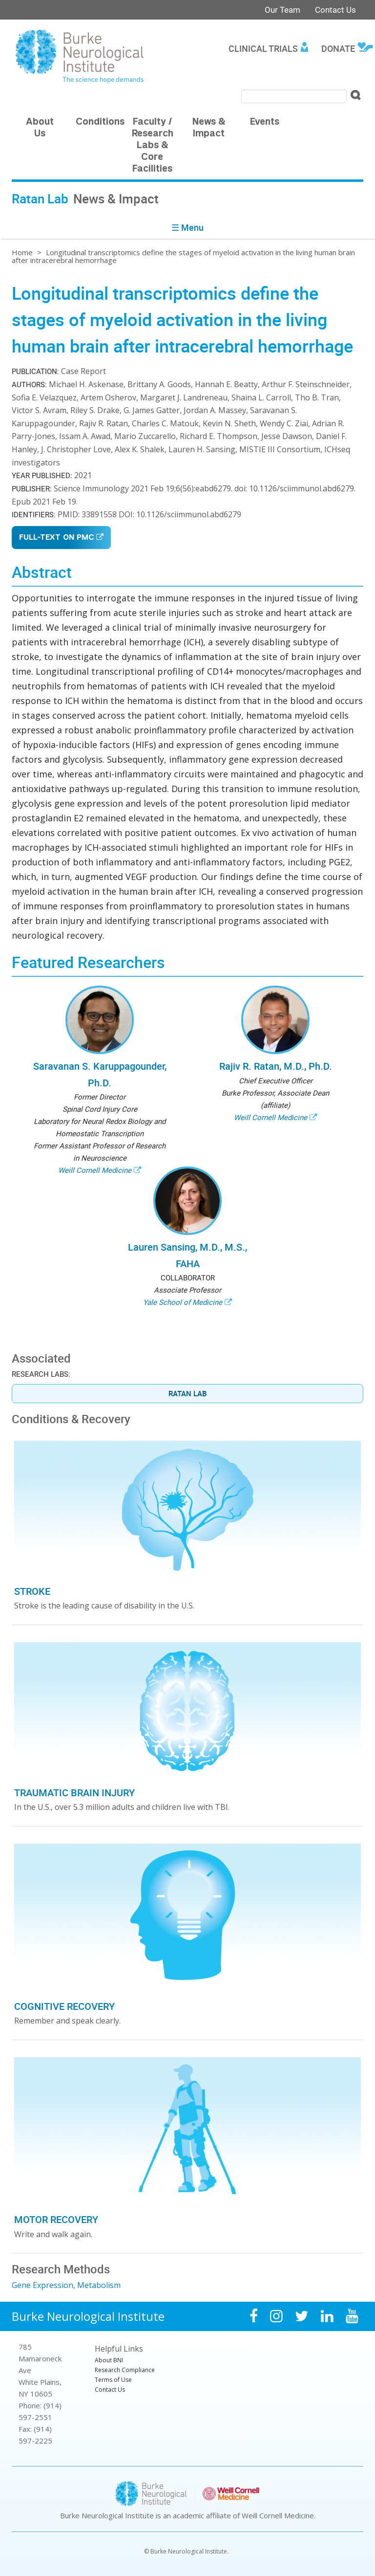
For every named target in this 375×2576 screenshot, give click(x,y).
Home (22, 252)
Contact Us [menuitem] (110, 2389)
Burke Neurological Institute (88, 2316)
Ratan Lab (187, 1393)
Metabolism (99, 2285)
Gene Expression (42, 2285)
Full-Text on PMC (56, 538)
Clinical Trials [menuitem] (263, 48)
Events (264, 122)
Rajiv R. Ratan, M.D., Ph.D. (275, 1066)
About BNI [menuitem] (109, 2360)
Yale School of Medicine (182, 1302)
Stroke (32, 1591)
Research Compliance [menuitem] (125, 2370)
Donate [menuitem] (338, 48)
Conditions (100, 122)
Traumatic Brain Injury (74, 1792)
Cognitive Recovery (64, 2006)
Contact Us (335, 9)
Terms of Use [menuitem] (113, 2380)
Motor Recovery (56, 2219)
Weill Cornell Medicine (94, 1170)
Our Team (282, 9)
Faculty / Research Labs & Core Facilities (152, 146)
